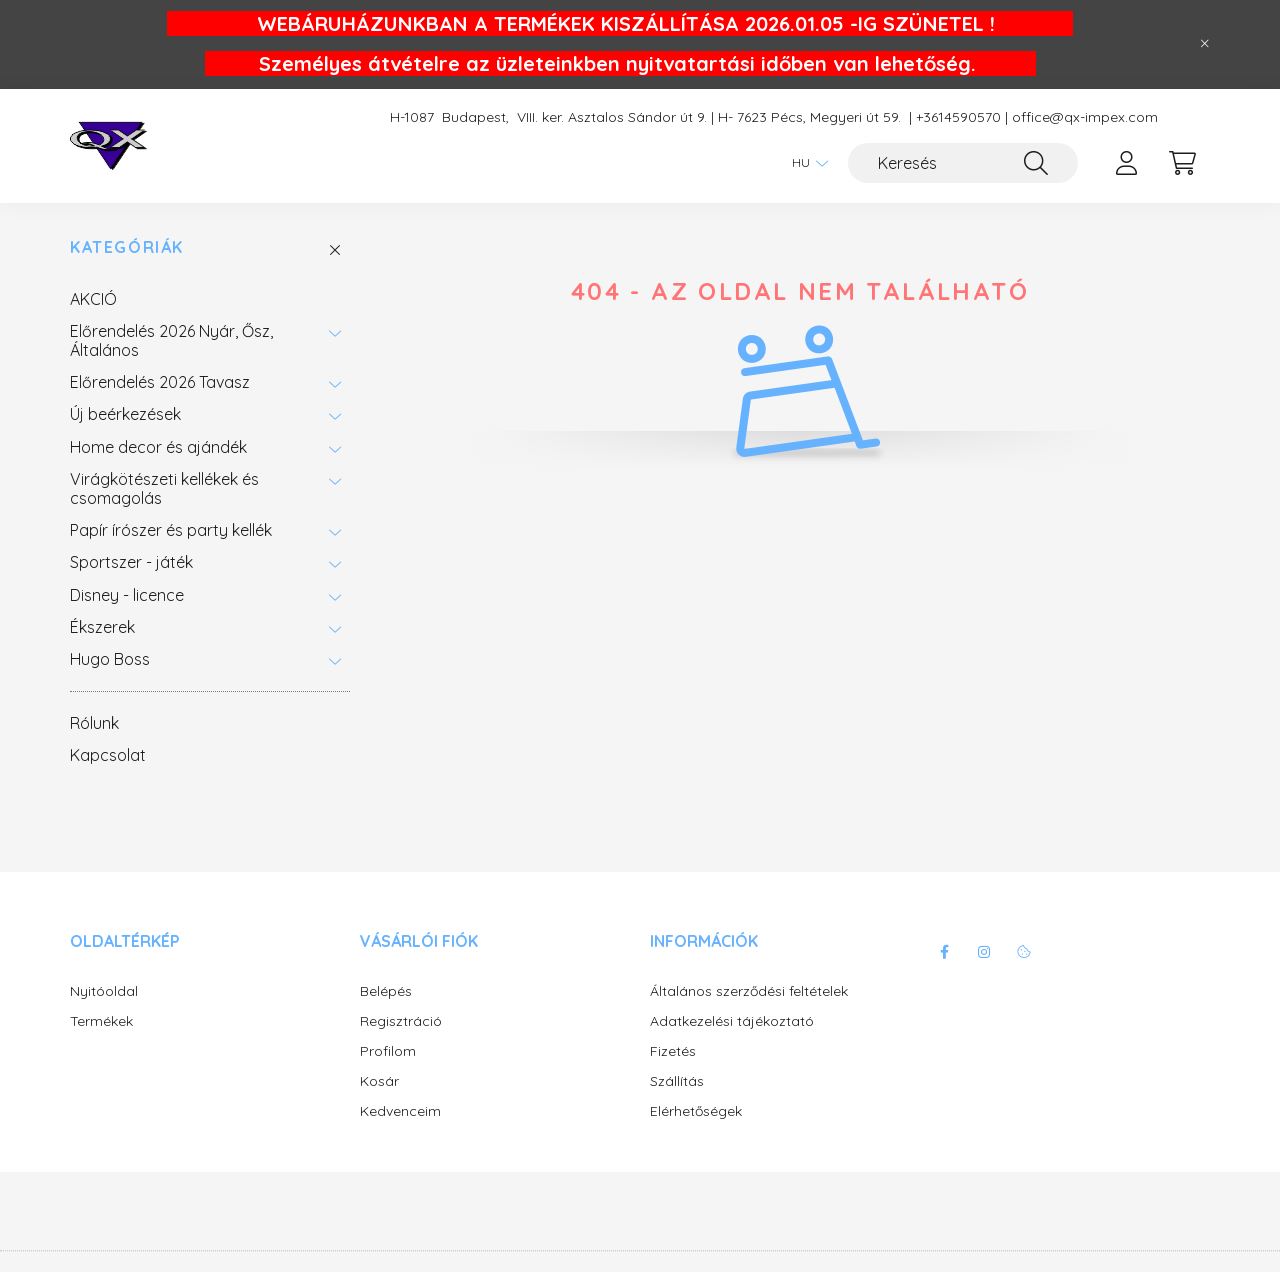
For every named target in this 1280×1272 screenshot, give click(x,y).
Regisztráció (401, 1021)
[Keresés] (963, 163)
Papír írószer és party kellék (171, 530)
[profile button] (1126, 163)
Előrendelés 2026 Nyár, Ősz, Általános (171, 340)
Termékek (101, 1021)
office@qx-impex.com (1085, 117)
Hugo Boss (110, 659)
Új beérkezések (125, 414)
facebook (944, 952)
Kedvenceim (400, 1111)
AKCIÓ (93, 299)
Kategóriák (127, 247)
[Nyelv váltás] (805, 163)
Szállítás (677, 1081)
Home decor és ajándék (158, 447)
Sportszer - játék (131, 562)
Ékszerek (102, 627)
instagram (984, 952)
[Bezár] (1205, 44)
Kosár (379, 1081)
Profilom (388, 1051)
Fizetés (673, 1051)
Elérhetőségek (696, 1111)
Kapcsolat (108, 755)
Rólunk (94, 723)
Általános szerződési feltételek (749, 991)
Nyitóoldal (104, 991)
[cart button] (1182, 163)
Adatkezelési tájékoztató (732, 1021)
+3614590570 (958, 117)
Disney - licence (127, 595)
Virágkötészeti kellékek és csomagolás (164, 488)
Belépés (386, 991)
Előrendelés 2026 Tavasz (160, 382)
